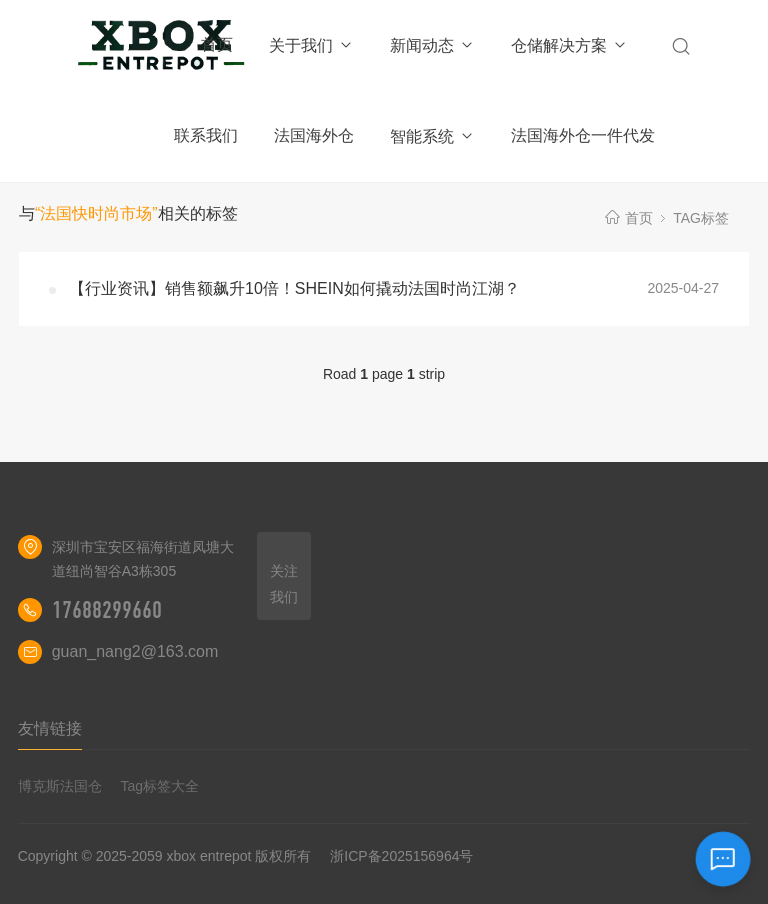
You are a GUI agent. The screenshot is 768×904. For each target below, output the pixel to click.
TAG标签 (701, 218)
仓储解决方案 (569, 45)
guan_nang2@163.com (135, 651)
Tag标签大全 (160, 786)
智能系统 (432, 136)
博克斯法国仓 (60, 786)
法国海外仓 (314, 135)
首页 (217, 44)
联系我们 (206, 135)
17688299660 (107, 610)
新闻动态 (432, 45)
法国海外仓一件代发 (583, 135)
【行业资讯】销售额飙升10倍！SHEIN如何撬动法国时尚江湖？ (294, 288)
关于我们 (311, 45)
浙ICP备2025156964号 (401, 856)
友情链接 (50, 728)
